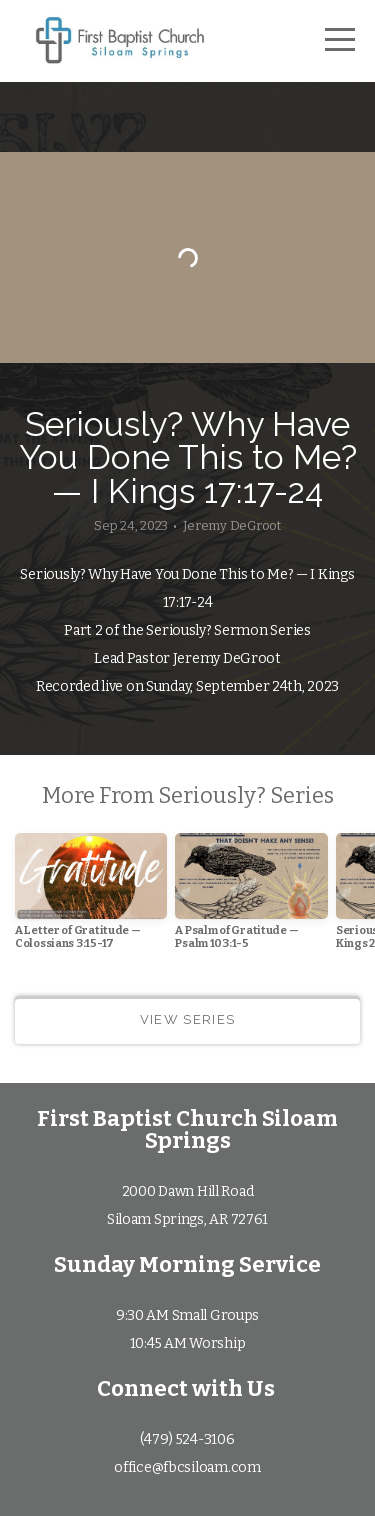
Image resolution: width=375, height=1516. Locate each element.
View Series (187, 1019)
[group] (91, 899)
